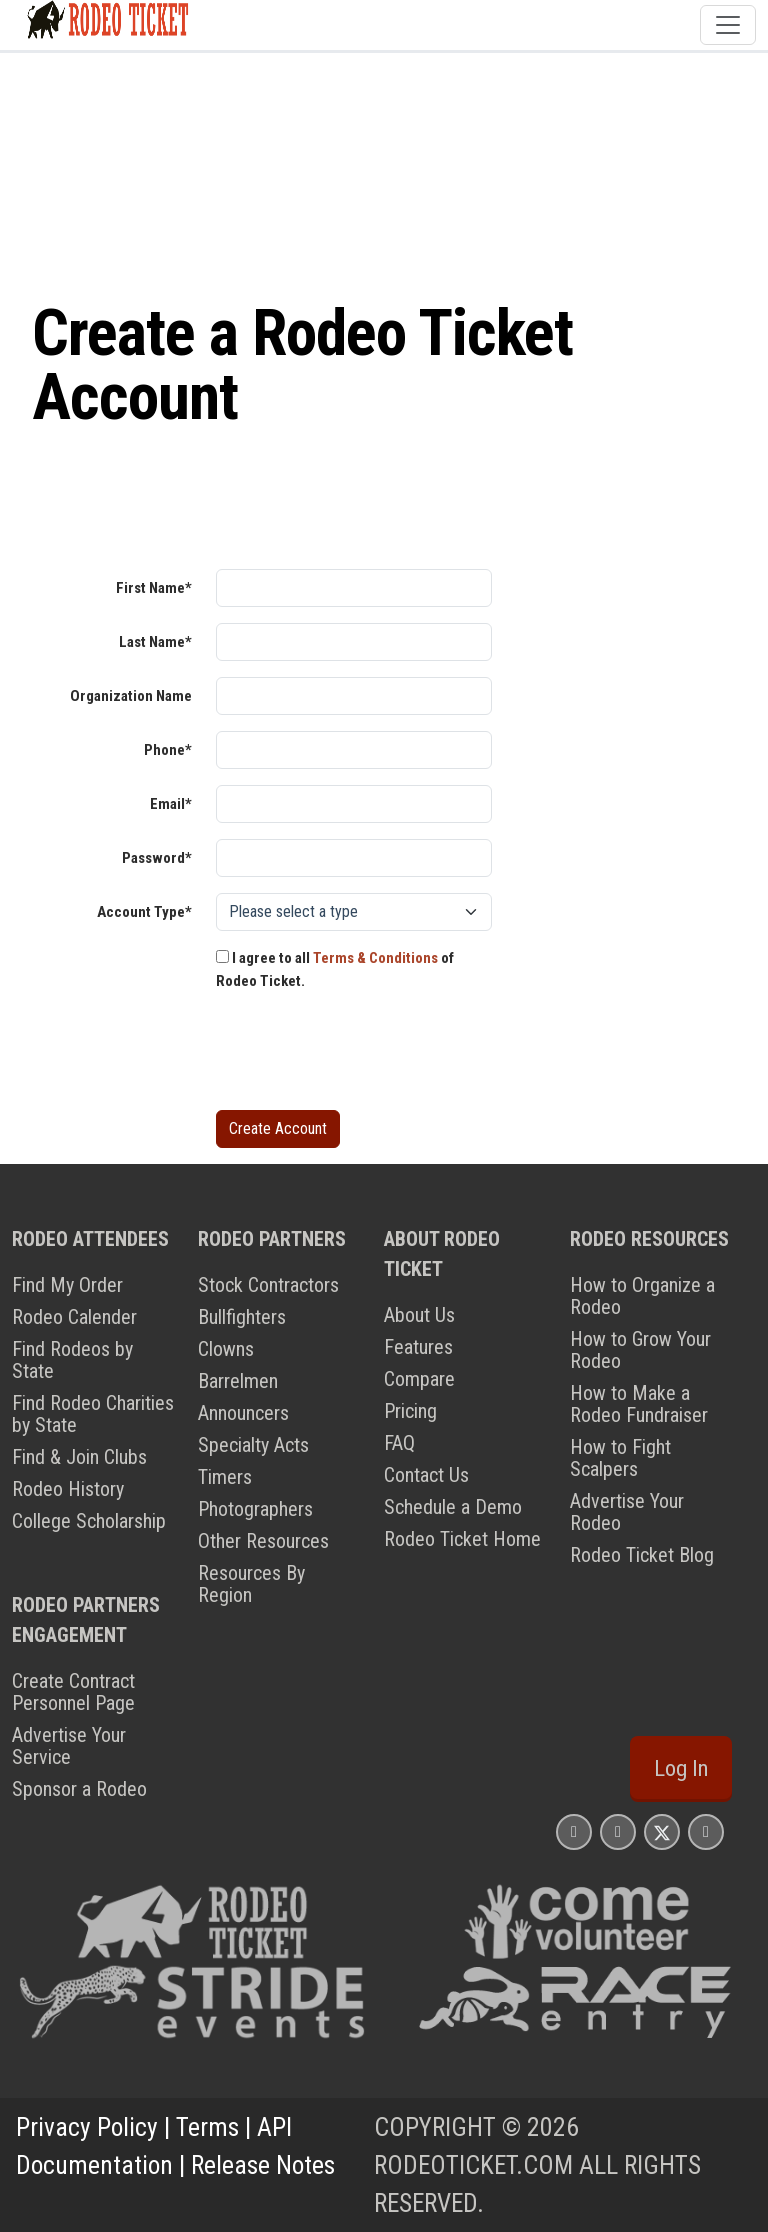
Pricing (410, 1411)
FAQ (399, 1443)
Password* (157, 858)
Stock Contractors (268, 1285)
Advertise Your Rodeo (627, 1512)
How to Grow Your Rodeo (640, 1350)
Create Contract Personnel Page (73, 1692)
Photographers (255, 1509)
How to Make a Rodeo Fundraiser (639, 1404)
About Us (419, 1315)
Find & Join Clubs (79, 1457)
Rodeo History (68, 1489)
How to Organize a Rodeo (642, 1296)
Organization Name (131, 696)
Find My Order (67, 1285)
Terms (207, 2127)
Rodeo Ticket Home (462, 1539)
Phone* (168, 750)
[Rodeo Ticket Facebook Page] (618, 1831)
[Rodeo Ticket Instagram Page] (574, 1831)
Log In (681, 1768)
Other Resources (263, 1541)
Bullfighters (242, 1317)
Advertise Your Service (69, 1746)
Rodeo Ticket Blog (642, 1555)
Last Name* (155, 642)
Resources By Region (251, 1584)
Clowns (226, 1349)
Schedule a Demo (453, 1507)
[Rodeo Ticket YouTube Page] (706, 1831)
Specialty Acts (253, 1445)
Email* (171, 804)
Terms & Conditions (375, 958)
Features (418, 1347)
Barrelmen (238, 1381)
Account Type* (144, 912)
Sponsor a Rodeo (79, 1789)
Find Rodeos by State (72, 1360)
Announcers (243, 1413)
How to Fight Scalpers (620, 1458)
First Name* (154, 588)
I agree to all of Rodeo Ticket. (335, 969)
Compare (419, 1379)
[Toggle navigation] (728, 25)
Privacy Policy (87, 2127)
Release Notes (263, 2165)
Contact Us (426, 1475)
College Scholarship (89, 1521)
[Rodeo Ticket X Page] (662, 1831)
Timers (225, 1477)
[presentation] (368, 1055)
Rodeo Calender (74, 1317)
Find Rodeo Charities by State (93, 1414)
